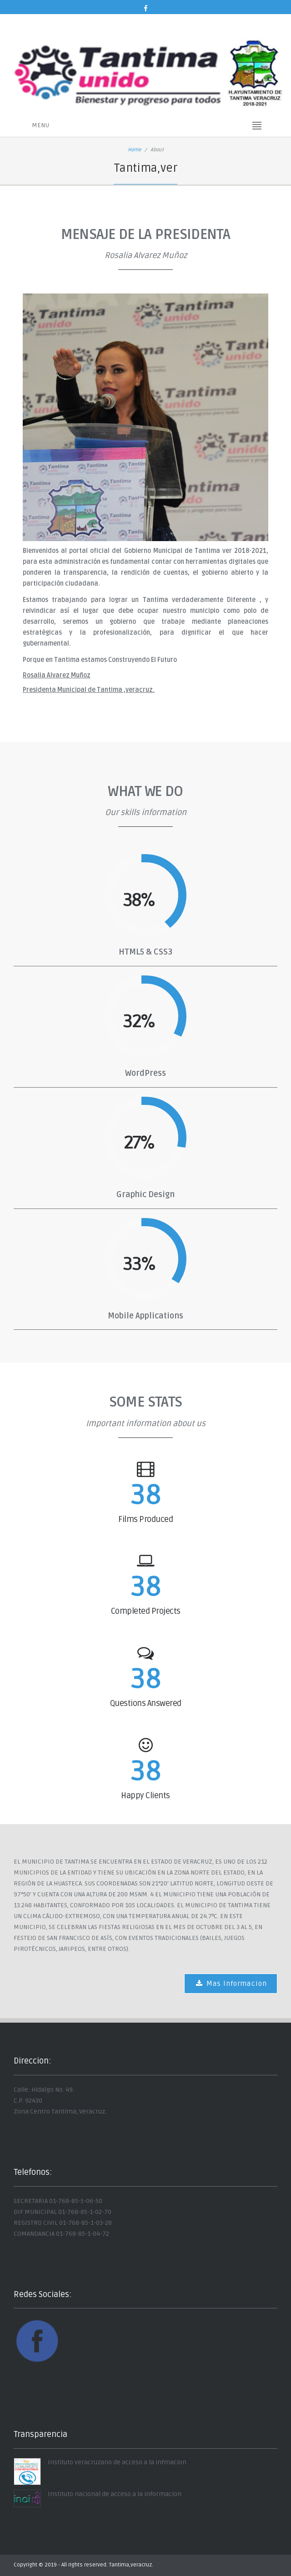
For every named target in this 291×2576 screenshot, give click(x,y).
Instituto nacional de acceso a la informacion (114, 2494)
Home (134, 150)
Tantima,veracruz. (131, 2564)
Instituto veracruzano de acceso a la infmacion (117, 2462)
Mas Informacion (230, 1983)
